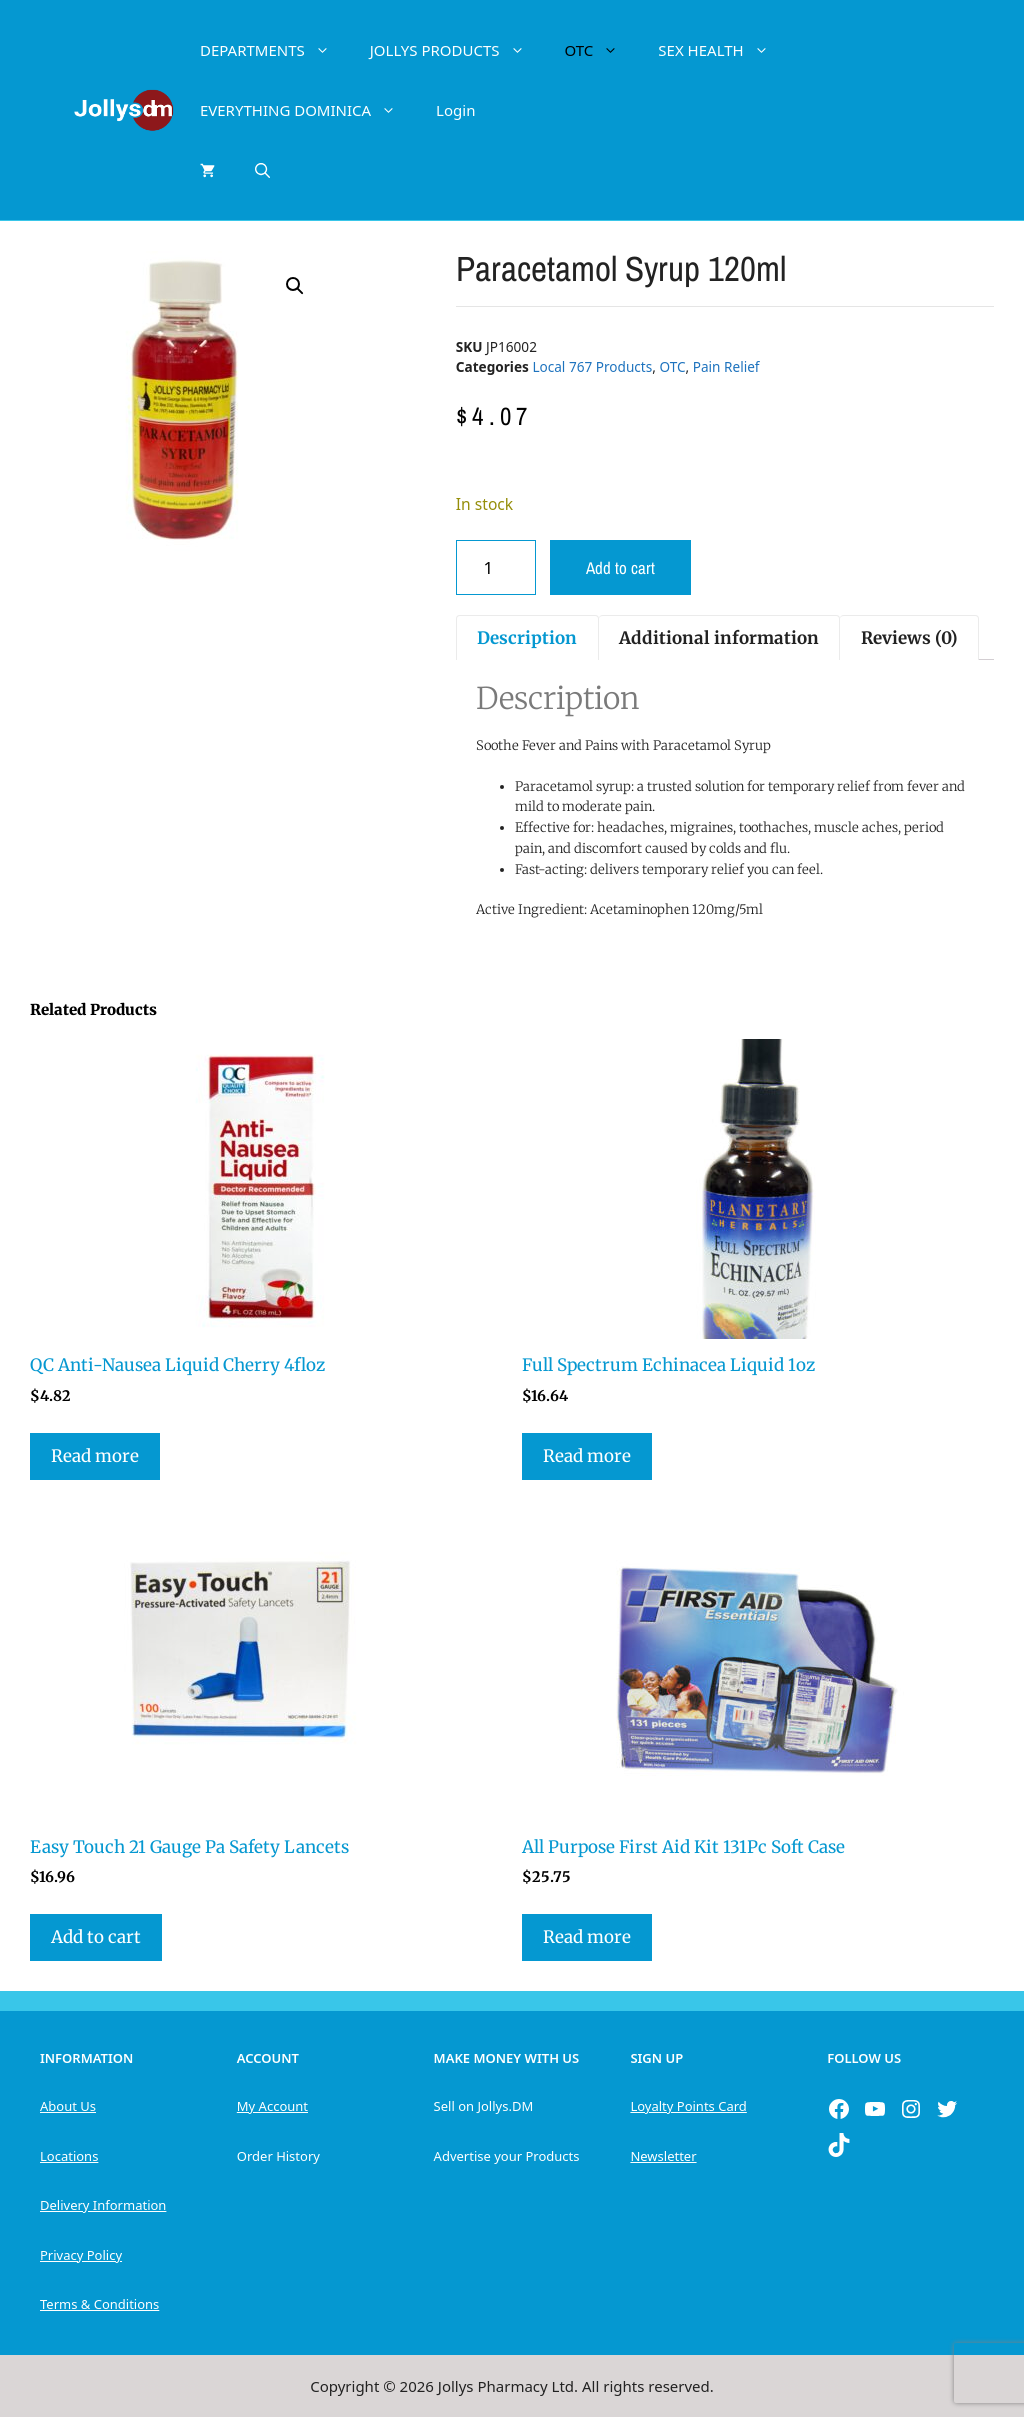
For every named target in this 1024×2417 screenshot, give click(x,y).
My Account (272, 2106)
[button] (295, 286)
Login (455, 110)
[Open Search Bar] (262, 170)
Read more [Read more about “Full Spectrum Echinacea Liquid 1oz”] (587, 1456)
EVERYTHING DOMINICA (308, 110)
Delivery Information (103, 2205)
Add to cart (620, 567)
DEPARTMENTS (275, 50)
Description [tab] (527, 638)
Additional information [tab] (719, 638)
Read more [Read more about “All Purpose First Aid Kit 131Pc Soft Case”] (587, 1937)
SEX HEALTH (723, 50)
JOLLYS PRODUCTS (457, 50)
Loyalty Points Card (688, 2106)
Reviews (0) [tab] (909, 638)
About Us (68, 2106)
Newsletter (663, 2156)
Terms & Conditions (99, 2304)
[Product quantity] (496, 568)
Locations (69, 2156)
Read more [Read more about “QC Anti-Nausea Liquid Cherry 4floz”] (95, 1456)
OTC (602, 50)
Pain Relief (726, 366)
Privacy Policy (81, 2255)
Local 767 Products (592, 366)
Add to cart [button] (96, 1937)
